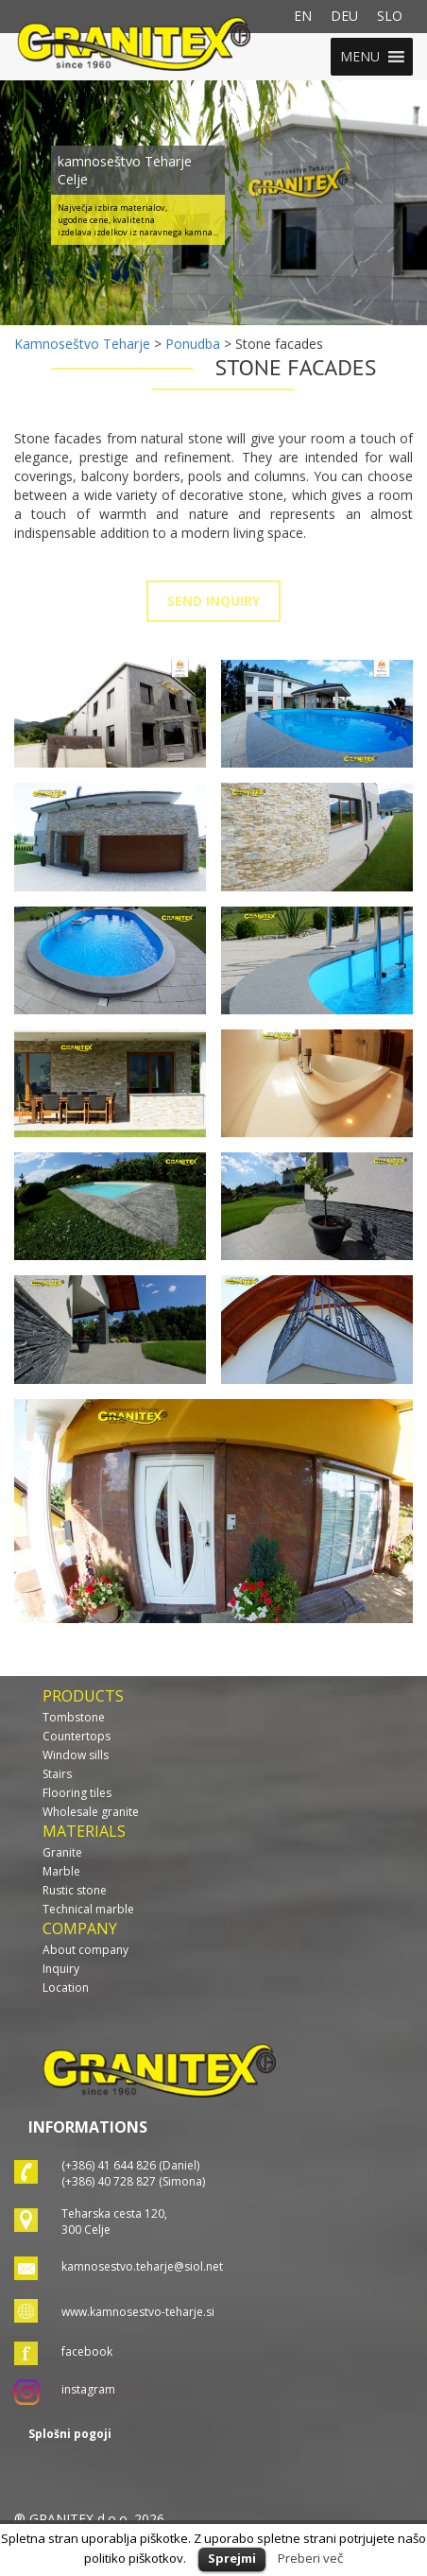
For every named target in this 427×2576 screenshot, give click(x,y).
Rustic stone (75, 1890)
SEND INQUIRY (213, 601)
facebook (86, 2351)
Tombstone (74, 1717)
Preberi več (310, 2558)
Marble (61, 1871)
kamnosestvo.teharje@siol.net (142, 2266)
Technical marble (88, 1909)
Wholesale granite (91, 1812)
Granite (62, 1852)
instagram (88, 2389)
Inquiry (61, 1969)
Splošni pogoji (69, 2434)
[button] (360, 57)
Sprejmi (232, 2558)
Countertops (77, 1736)
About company (85, 1950)
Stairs (57, 1774)
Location (66, 1988)
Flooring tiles (77, 1793)
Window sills (76, 1755)
